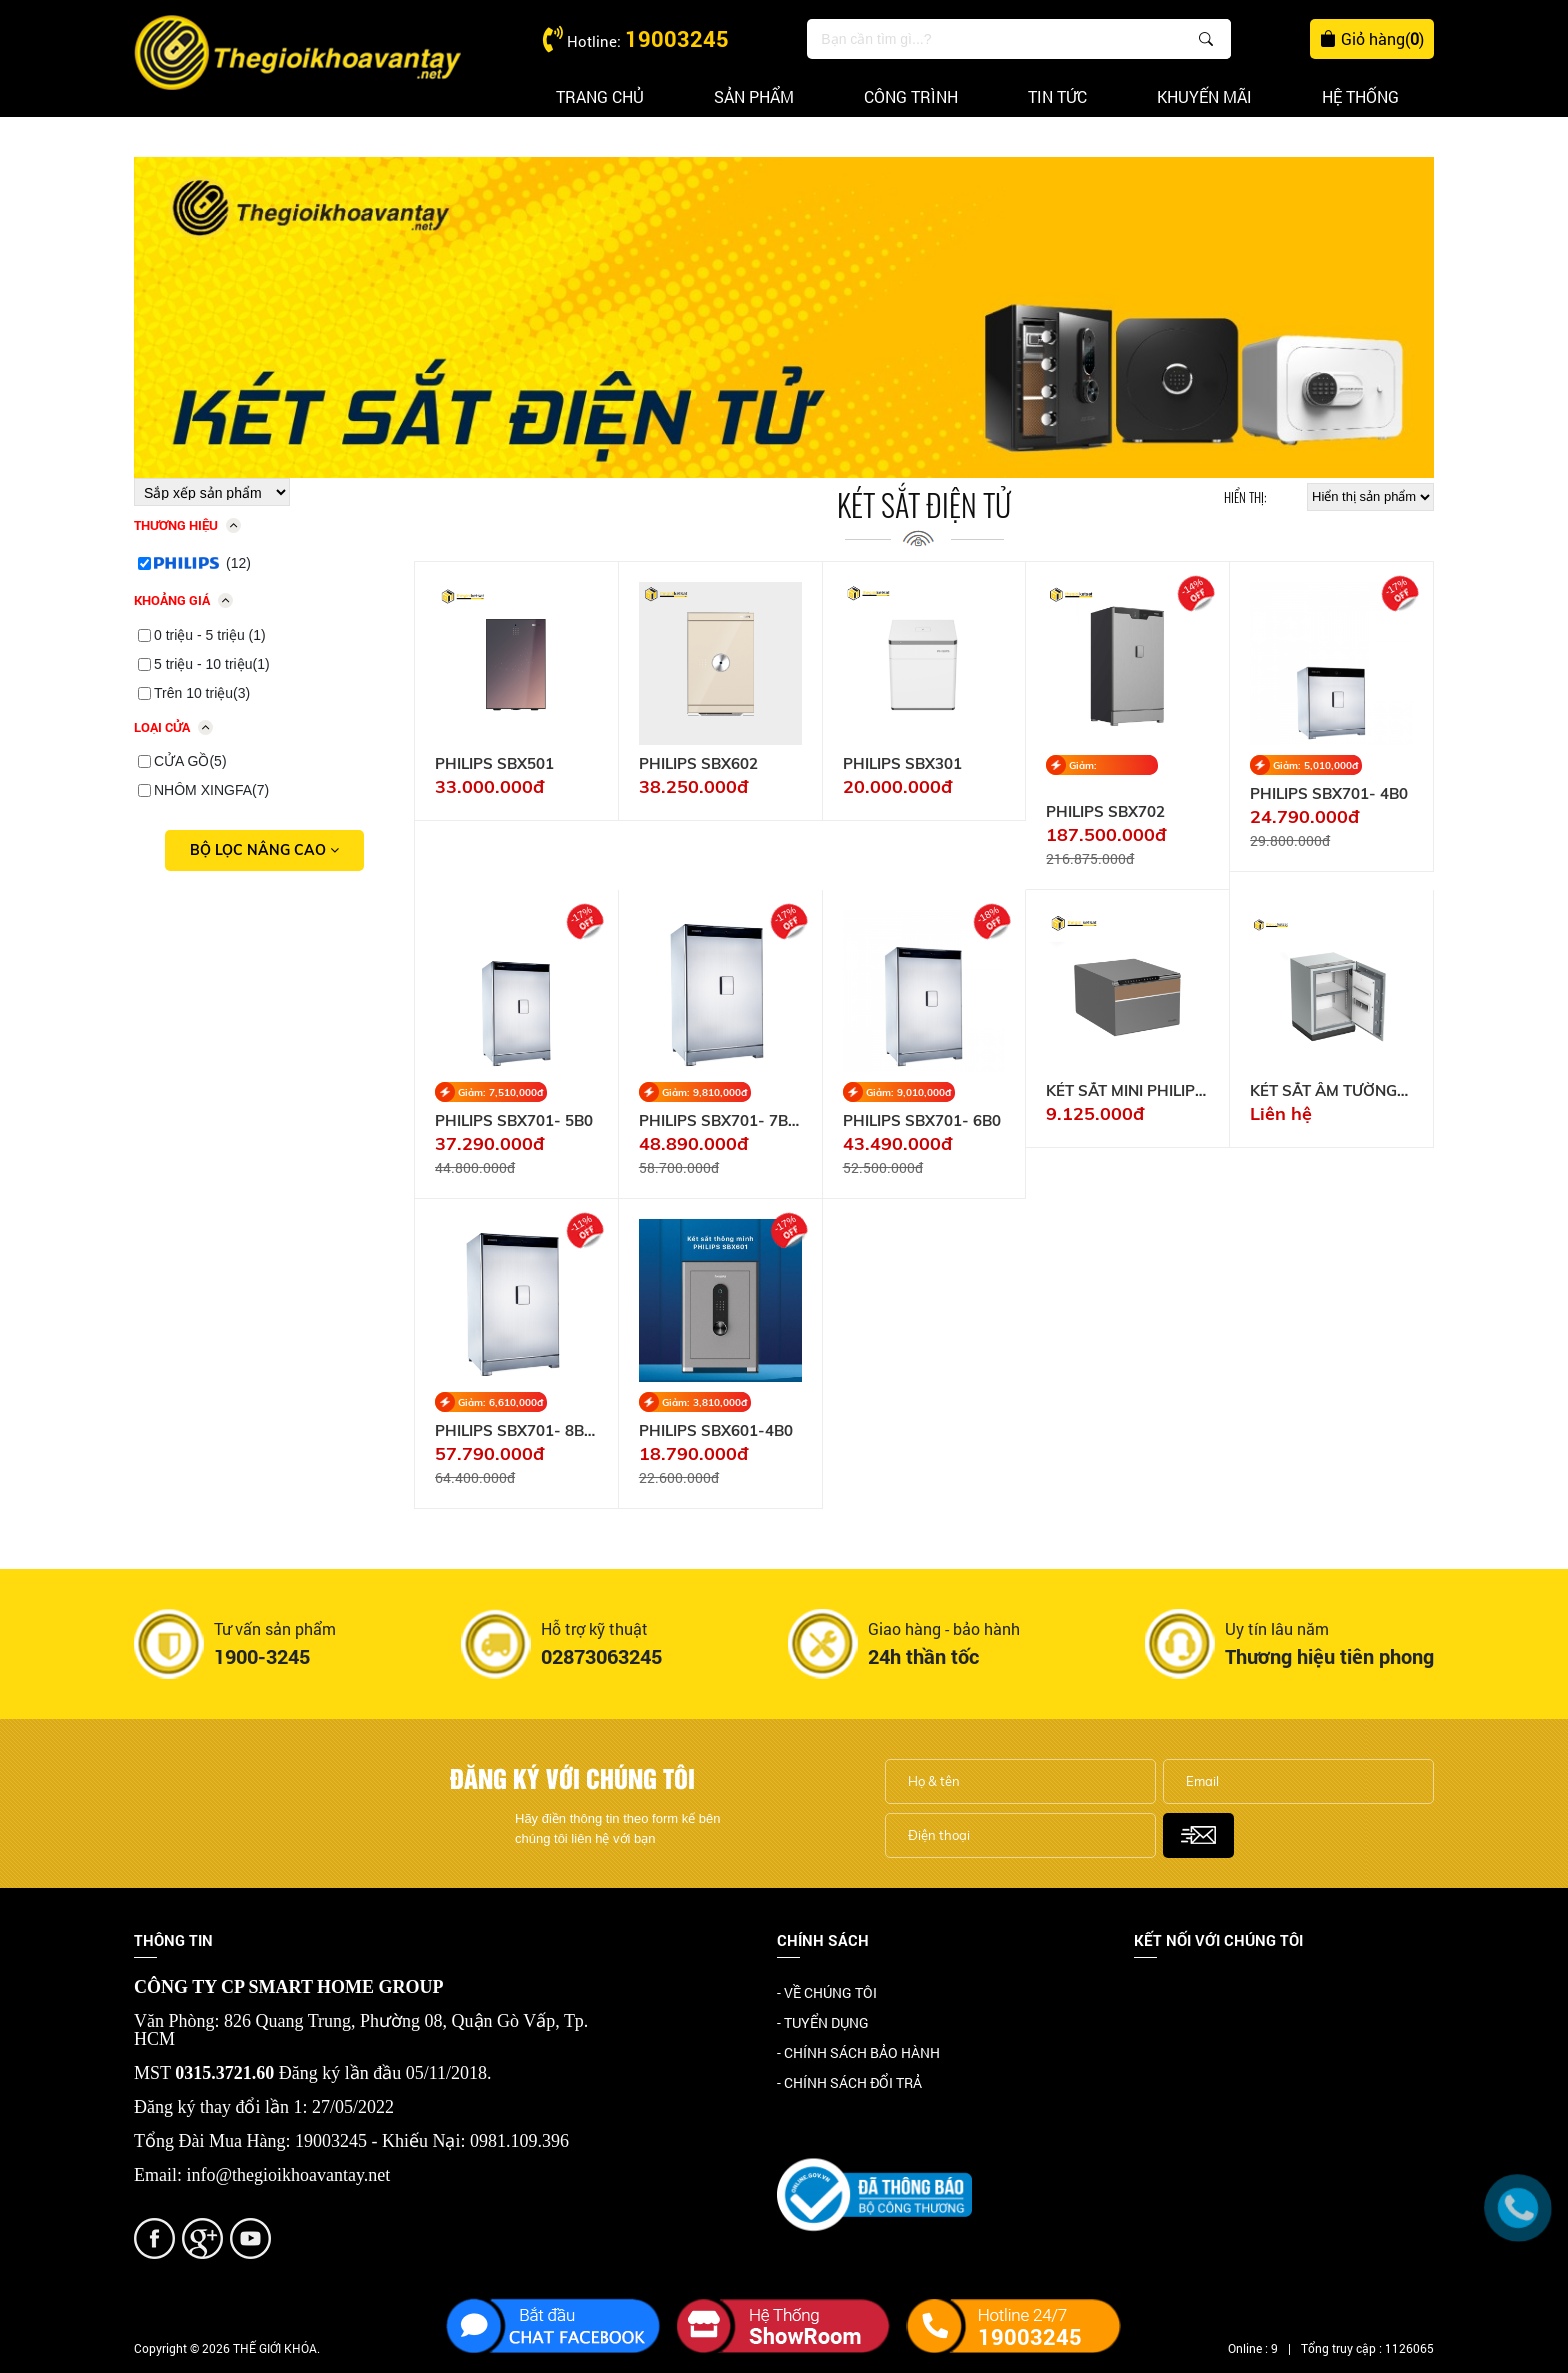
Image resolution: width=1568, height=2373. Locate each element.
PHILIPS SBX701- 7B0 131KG (718, 1121)
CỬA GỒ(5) (190, 761)
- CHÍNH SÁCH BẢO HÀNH (858, 2052)
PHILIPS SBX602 (698, 764)
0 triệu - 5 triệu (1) (210, 635)
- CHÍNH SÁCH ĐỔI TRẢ (849, 2082)
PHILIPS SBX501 (494, 764)
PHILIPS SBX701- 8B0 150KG (514, 1431)
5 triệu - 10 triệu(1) (212, 664)
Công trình (911, 96)
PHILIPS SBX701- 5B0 (514, 1121)
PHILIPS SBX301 (902, 764)
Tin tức (1057, 96)
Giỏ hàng (1372, 39)
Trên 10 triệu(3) (202, 693)
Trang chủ (600, 96)
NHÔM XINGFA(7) (211, 790)
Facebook (1164, 1994)
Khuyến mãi (1204, 96)
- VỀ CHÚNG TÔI (827, 1992)
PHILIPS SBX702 (1105, 812)
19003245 (677, 38)
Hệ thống (1360, 96)
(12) (202, 563)
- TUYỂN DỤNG (823, 2022)
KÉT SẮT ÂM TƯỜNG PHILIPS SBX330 (1323, 1091)
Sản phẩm (754, 96)
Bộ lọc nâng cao (264, 850)
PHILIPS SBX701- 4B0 (1329, 794)
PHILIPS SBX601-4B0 (716, 1431)
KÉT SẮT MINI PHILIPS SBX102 (1125, 1091)
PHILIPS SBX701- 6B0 (922, 1121)
